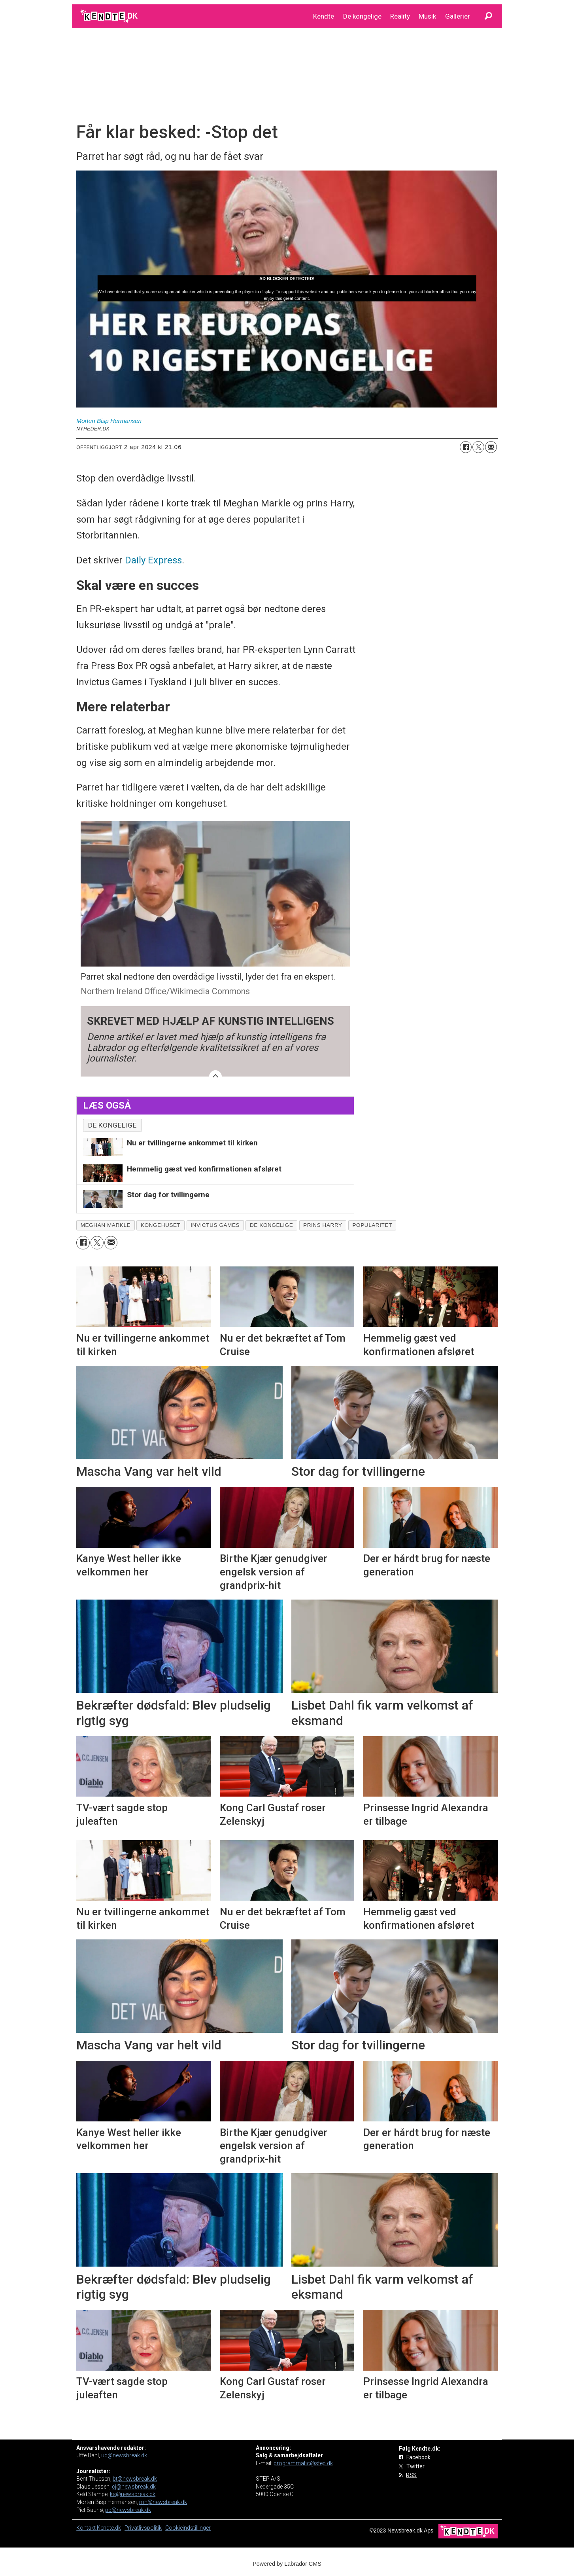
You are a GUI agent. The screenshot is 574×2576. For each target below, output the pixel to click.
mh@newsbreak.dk (163, 2502)
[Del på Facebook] (466, 447)
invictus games (215, 1225)
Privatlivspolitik (143, 2528)
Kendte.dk (109, 2528)
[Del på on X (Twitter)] (478, 447)
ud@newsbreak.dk (124, 2455)
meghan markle (105, 1225)
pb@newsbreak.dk (128, 2510)
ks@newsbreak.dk (132, 2494)
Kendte (323, 16)
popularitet (372, 1225)
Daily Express (153, 560)
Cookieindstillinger (188, 2528)
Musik (427, 16)
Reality (400, 16)
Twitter (415, 2466)
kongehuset (161, 1225)
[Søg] (488, 16)
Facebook (418, 2457)
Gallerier (457, 16)
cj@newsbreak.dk (134, 2486)
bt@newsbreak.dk (135, 2479)
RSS (411, 2475)
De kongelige (362, 16)
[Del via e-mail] (491, 447)
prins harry (322, 1225)
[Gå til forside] (109, 16)
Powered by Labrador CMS (287, 2564)
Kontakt (86, 2528)
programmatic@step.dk (303, 2463)
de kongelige (271, 1225)
